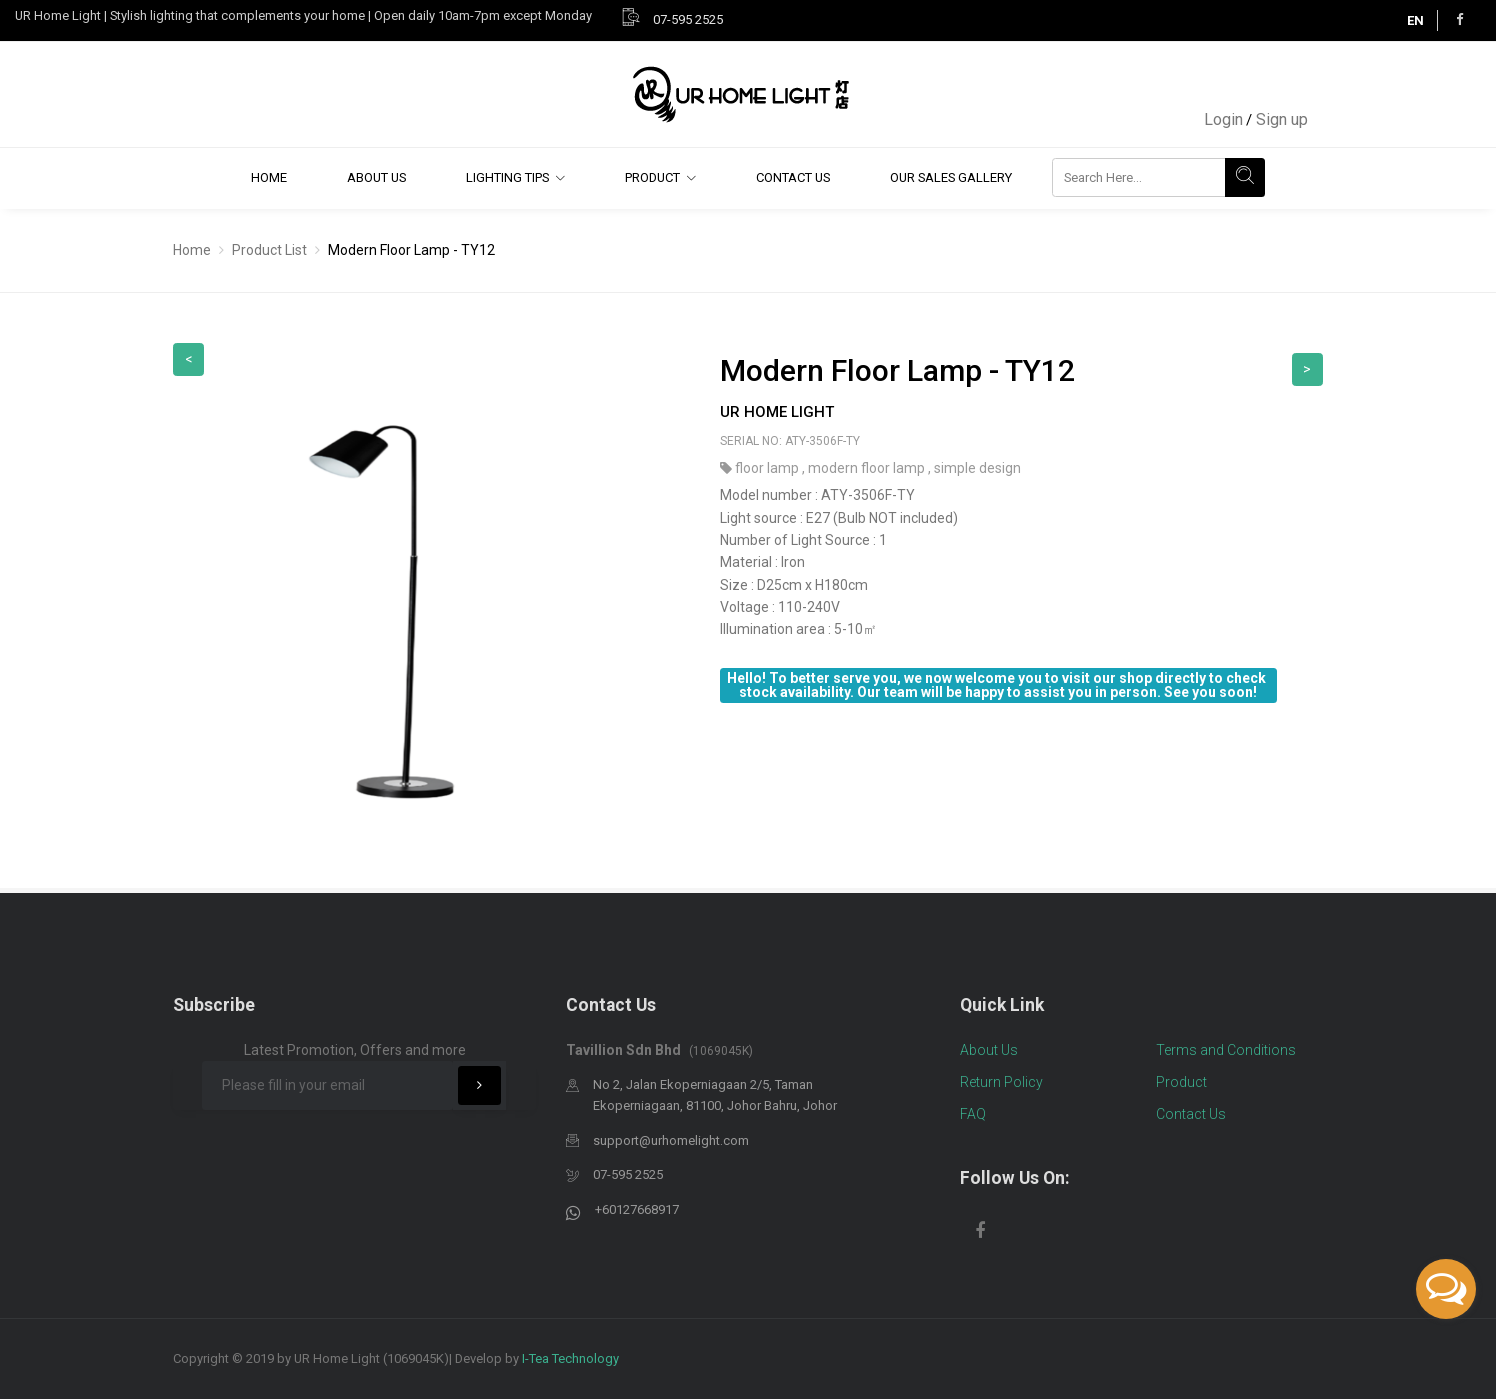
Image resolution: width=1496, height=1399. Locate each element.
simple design (977, 468)
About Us (376, 177)
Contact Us (793, 177)
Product (652, 177)
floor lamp (768, 468)
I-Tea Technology (570, 1358)
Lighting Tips (507, 177)
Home (269, 177)
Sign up (1282, 119)
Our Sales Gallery (951, 177)
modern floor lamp (868, 468)
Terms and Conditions (1226, 1050)
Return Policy (1001, 1082)
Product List (269, 250)
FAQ (973, 1114)
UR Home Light (777, 412)
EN (1415, 20)
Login (1223, 119)
